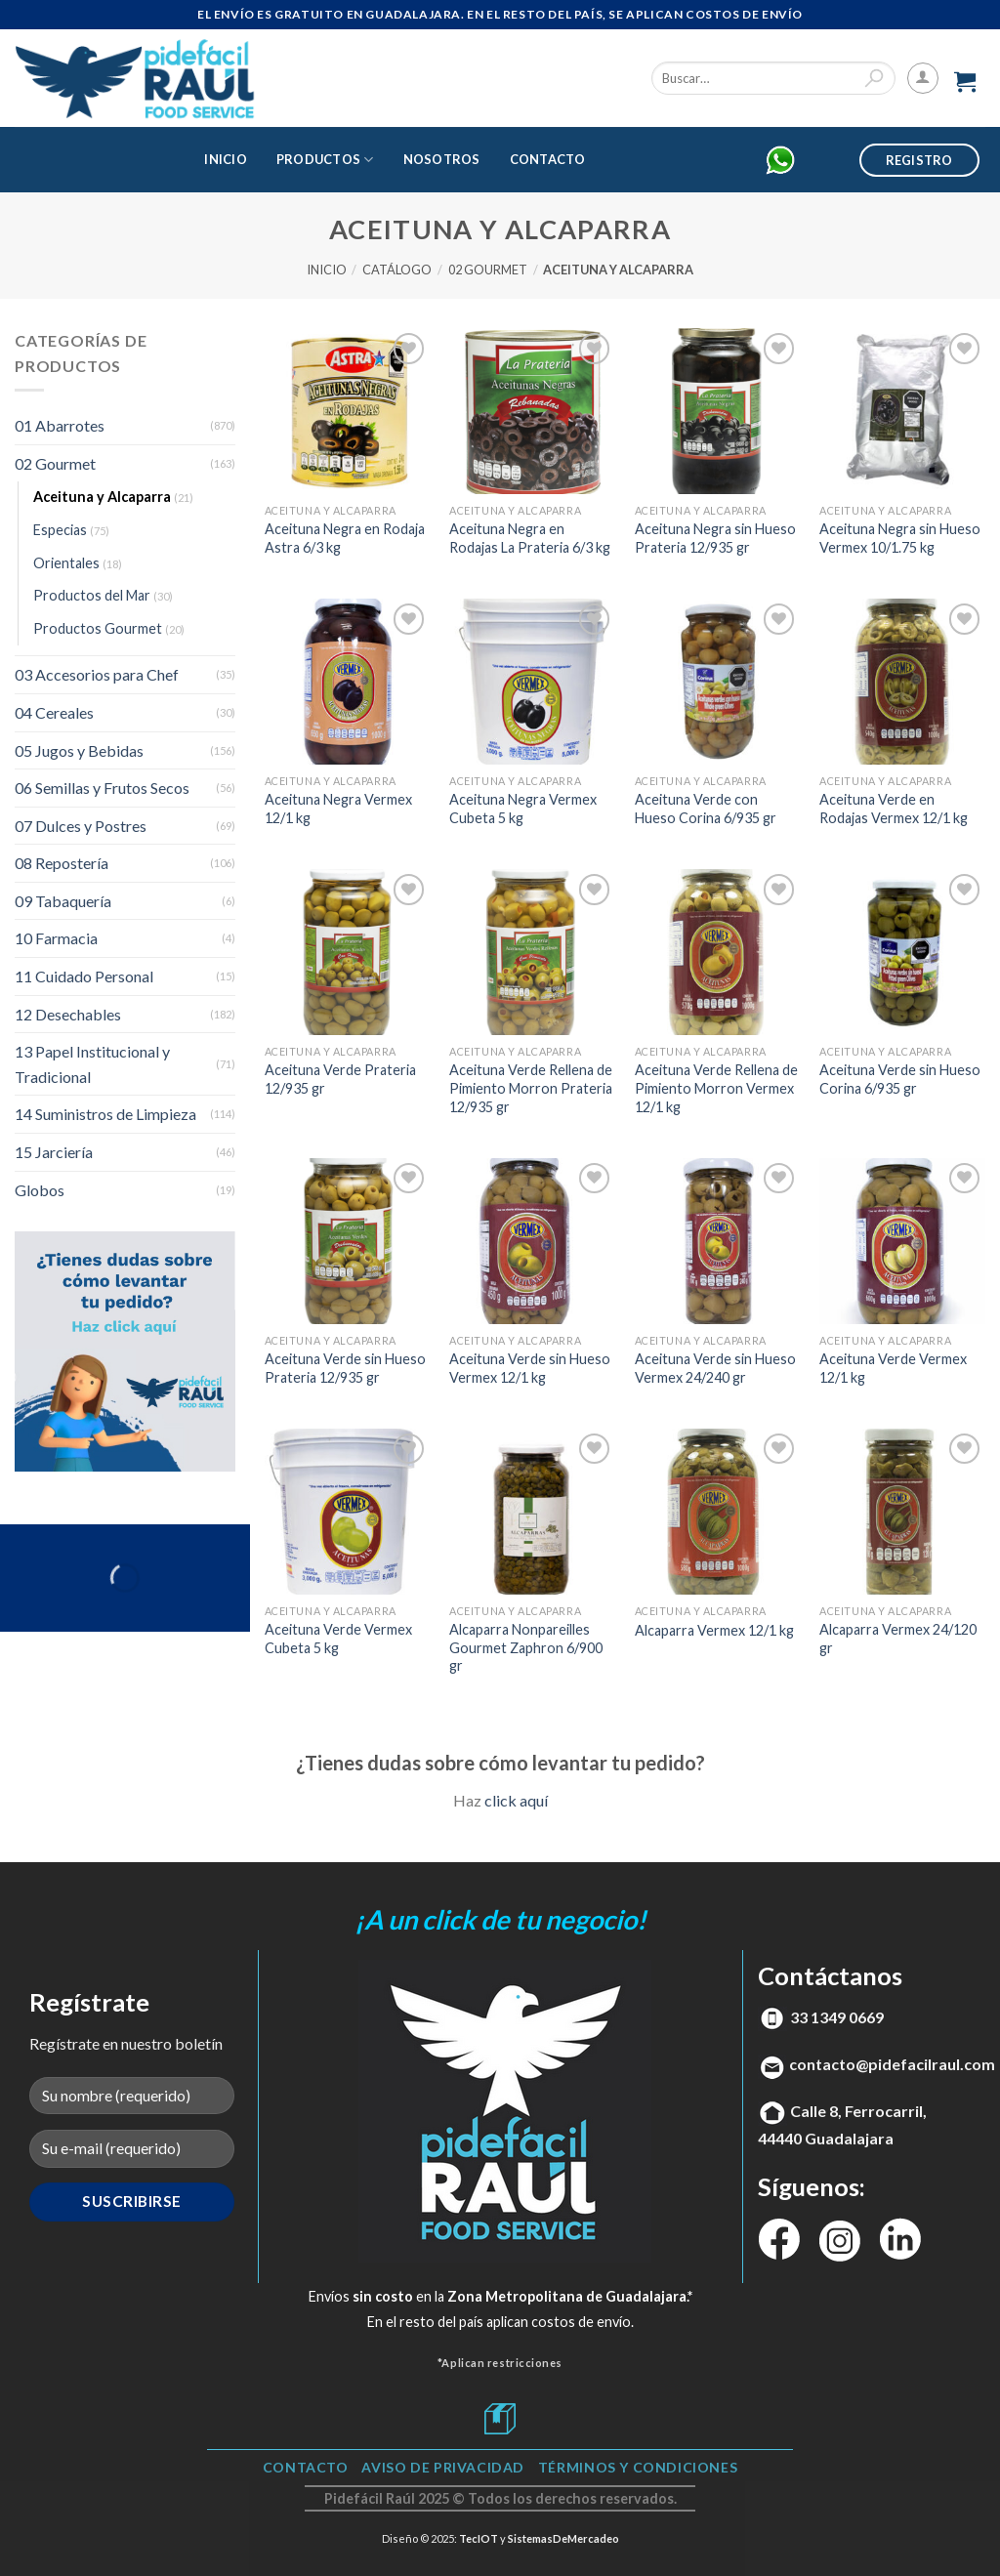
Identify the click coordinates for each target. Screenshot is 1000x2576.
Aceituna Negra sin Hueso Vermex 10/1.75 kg (899, 538)
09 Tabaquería (63, 901)
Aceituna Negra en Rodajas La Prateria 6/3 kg (529, 538)
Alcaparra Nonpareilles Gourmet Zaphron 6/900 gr (526, 1647)
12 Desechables (68, 1014)
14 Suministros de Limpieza (105, 1113)
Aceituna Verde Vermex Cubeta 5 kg (338, 1638)
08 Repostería (61, 862)
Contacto (548, 159)
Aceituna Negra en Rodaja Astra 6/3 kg (345, 538)
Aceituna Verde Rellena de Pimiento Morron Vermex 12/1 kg (716, 1087)
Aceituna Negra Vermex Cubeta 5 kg (523, 808)
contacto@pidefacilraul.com (892, 2064)
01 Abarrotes (59, 425)
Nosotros (441, 159)
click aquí (516, 1800)
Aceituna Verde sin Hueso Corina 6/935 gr (899, 1079)
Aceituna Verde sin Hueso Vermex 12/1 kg (529, 1368)
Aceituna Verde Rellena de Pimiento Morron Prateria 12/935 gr (530, 1087)
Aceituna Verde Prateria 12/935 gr (340, 1079)
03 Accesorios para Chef (97, 674)
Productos (325, 159)
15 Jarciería (54, 1152)
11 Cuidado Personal (84, 976)
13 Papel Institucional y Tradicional (92, 1064)
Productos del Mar (91, 595)
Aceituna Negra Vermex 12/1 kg (338, 808)
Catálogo (397, 269)
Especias (60, 529)
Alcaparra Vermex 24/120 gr (898, 1638)
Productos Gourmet (97, 628)
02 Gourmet (487, 269)
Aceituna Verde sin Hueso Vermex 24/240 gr (715, 1368)
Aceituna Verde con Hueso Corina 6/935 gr (705, 808)
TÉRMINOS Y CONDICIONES (637, 2467)
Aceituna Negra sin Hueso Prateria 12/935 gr (715, 538)
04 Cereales (54, 712)
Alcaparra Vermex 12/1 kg (714, 1630)
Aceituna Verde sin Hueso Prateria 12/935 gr (345, 1368)
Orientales (66, 563)
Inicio (225, 159)
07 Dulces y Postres (80, 825)
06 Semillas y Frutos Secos (102, 787)
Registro (919, 160)
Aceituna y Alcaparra (102, 496)
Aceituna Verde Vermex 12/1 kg (893, 1368)
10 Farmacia (56, 938)
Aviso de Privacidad (442, 2467)
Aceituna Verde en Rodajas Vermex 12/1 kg (893, 808)
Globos (39, 1190)
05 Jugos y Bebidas (79, 750)
